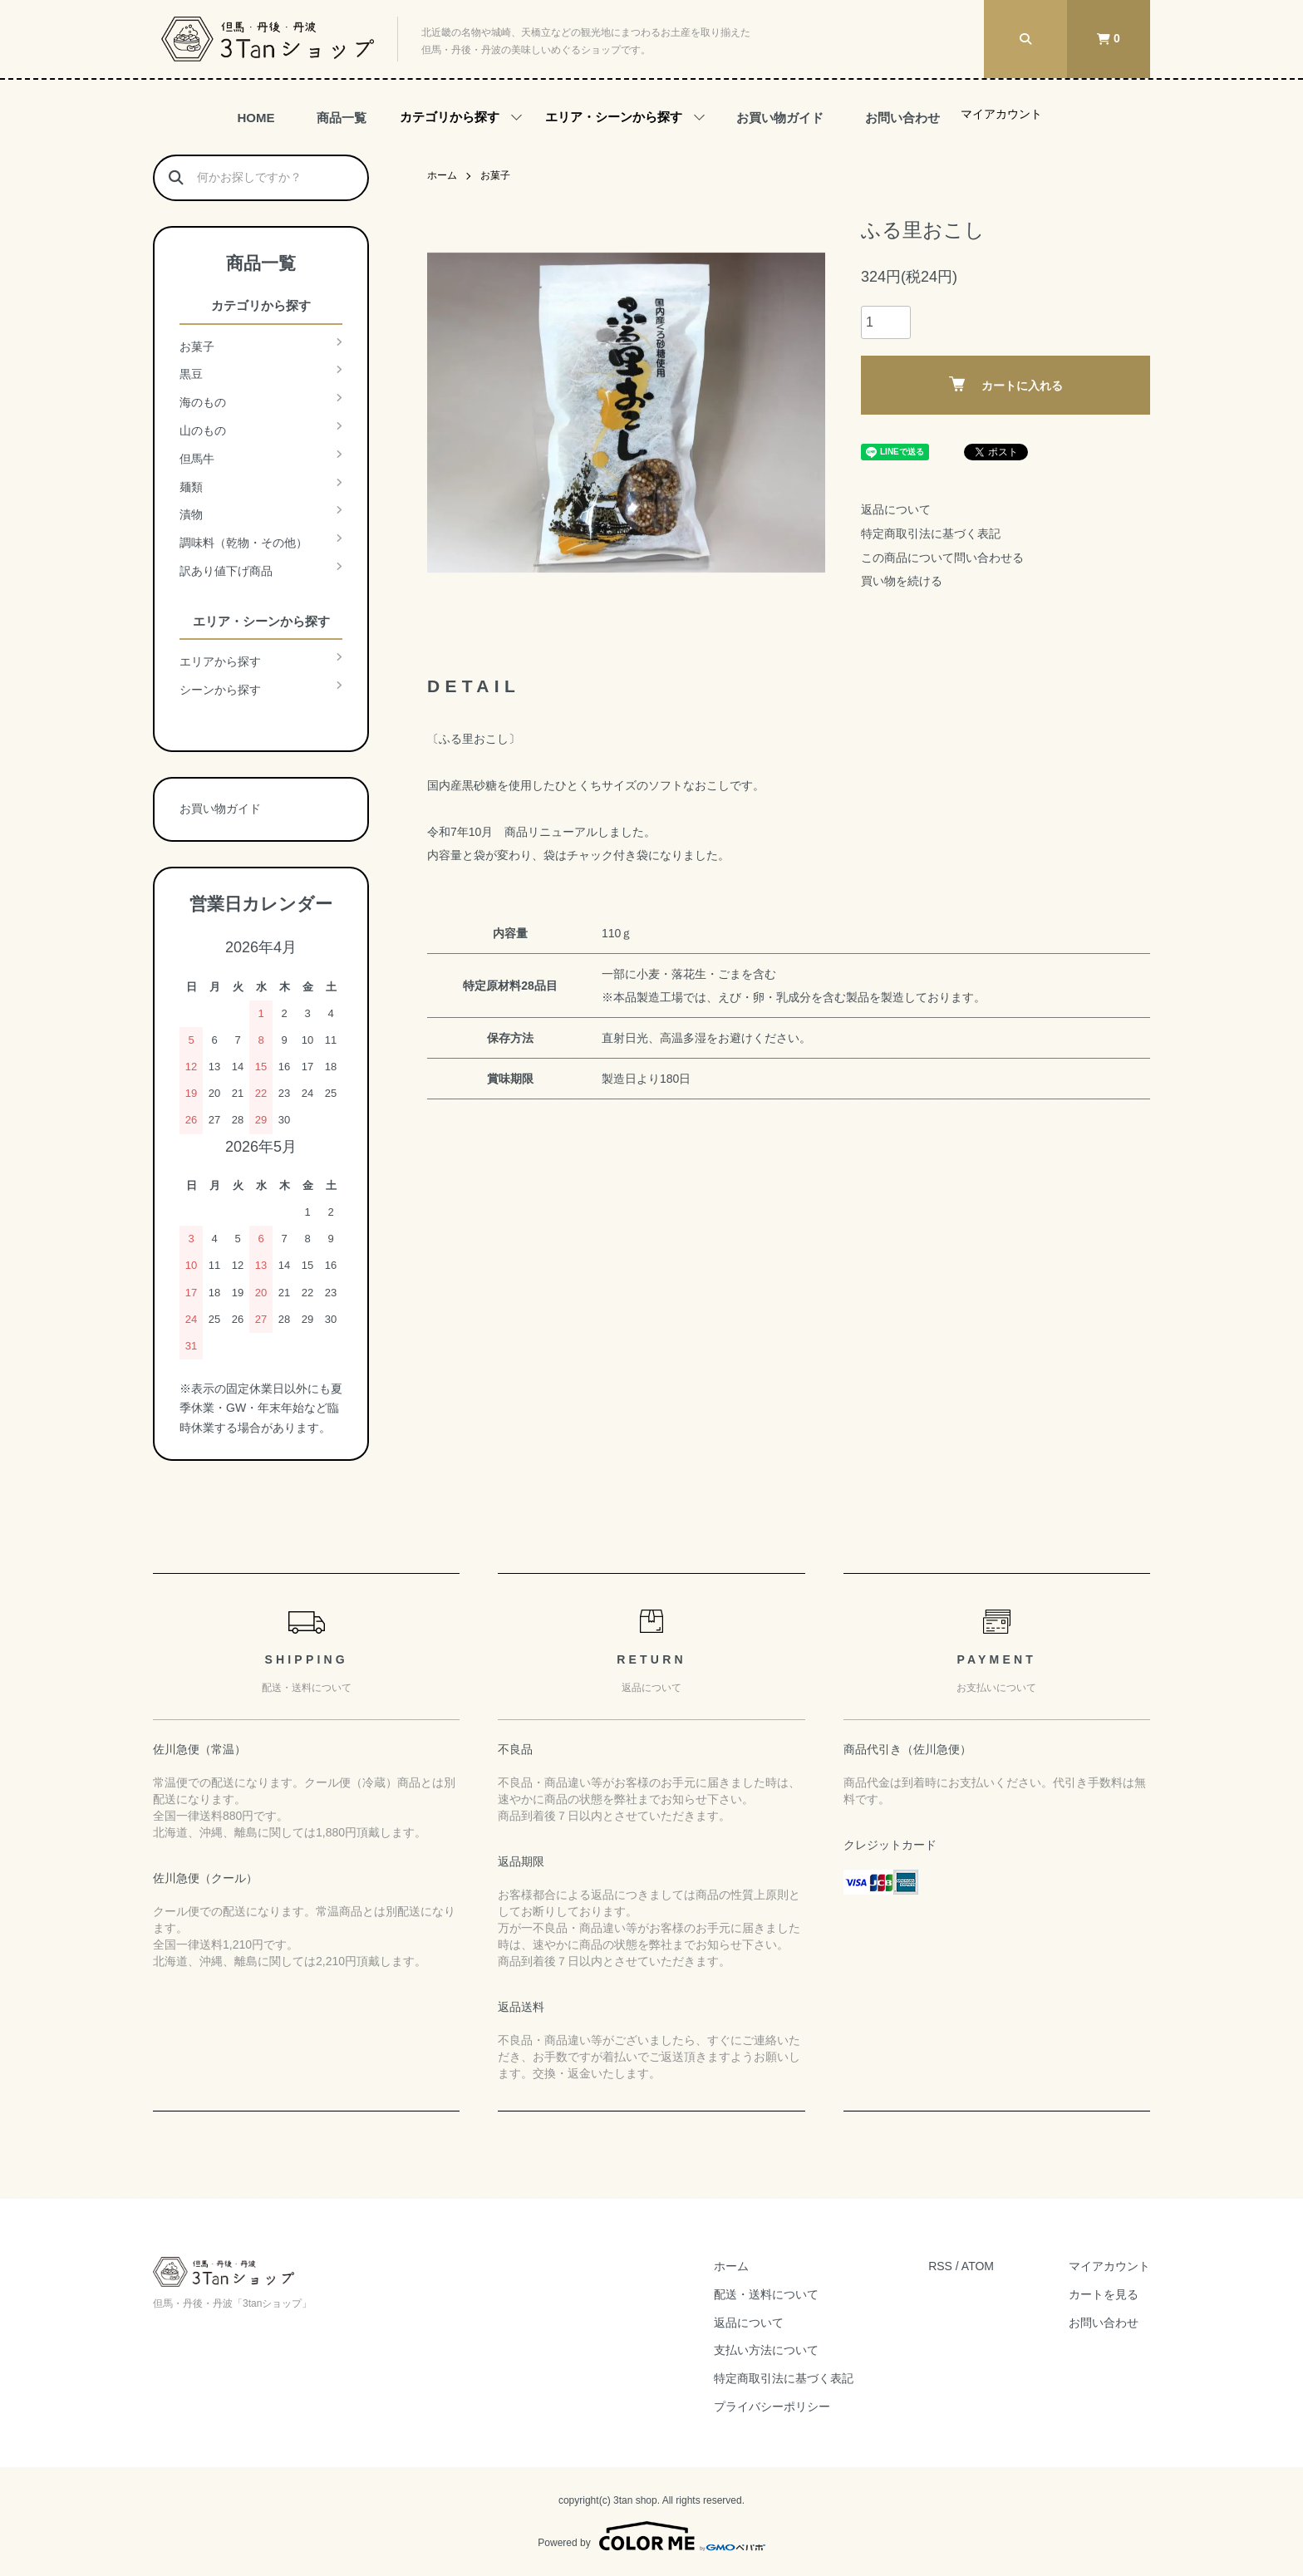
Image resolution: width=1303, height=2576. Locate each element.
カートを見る (1103, 2294)
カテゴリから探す (449, 117)
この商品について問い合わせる (942, 557)
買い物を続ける (901, 580)
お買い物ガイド (780, 118)
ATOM (977, 2266)
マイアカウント (1001, 113)
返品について (896, 509)
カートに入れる (1006, 384)
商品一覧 (341, 118)
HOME (256, 118)
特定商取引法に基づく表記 (931, 533)
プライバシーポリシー (772, 2406)
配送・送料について (766, 2294)
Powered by (651, 2536)
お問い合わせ (902, 118)
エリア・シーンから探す (613, 117)
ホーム (442, 175)
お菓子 (495, 175)
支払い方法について (766, 2350)
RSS (940, 2266)
